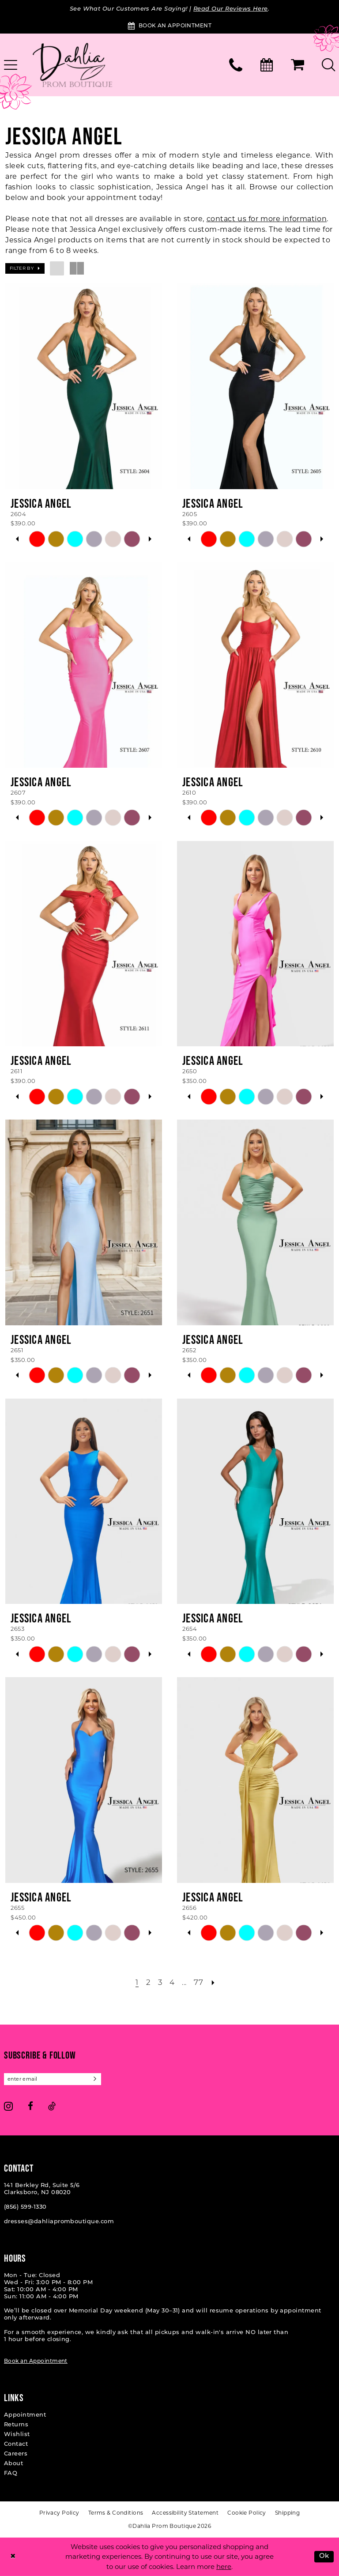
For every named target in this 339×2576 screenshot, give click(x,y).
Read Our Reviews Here (230, 9)
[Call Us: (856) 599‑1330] (235, 65)
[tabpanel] (36, 538)
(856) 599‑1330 (25, 2207)
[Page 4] (172, 1983)
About (13, 2464)
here (223, 2566)
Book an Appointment (36, 2361)
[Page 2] (148, 1983)
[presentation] (83, 386)
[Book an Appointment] (169, 26)
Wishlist (17, 2434)
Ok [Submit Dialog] (324, 2556)
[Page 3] (160, 1983)
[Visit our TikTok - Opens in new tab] (52, 2106)
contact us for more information (267, 219)
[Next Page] (213, 1983)
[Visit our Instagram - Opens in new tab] (8, 2106)
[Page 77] (198, 1983)
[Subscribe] (95, 2079)
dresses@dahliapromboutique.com (59, 2222)
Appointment (25, 2415)
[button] (297, 65)
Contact (16, 2444)
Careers (15, 2454)
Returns (16, 2425)
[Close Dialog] (12, 2557)
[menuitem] (235, 65)
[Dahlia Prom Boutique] (72, 65)
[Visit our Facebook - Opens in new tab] (30, 2106)
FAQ (10, 2473)
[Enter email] (52, 2079)
